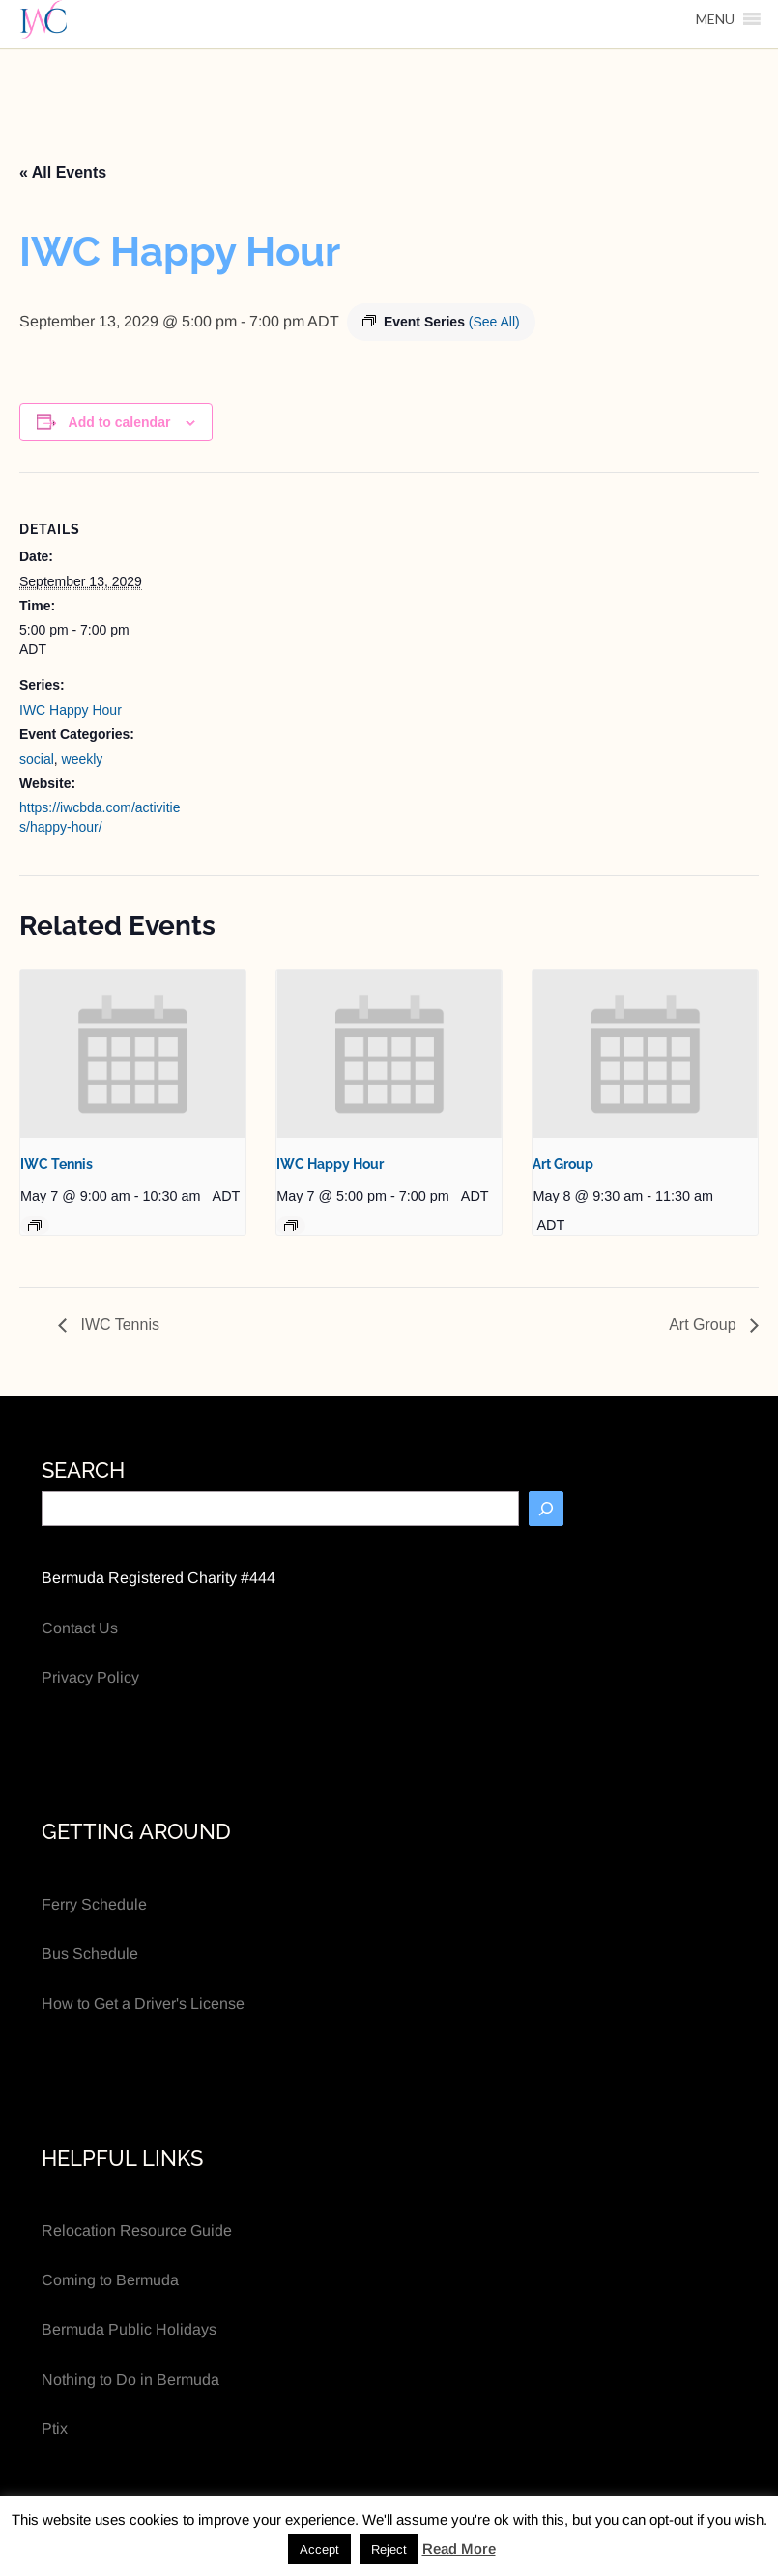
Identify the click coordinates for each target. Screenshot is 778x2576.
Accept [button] (319, 2549)
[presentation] (132, 1054)
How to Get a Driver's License (143, 2004)
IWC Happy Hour (70, 710)
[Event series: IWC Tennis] (35, 1225)
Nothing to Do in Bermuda (130, 2379)
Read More (459, 2548)
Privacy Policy (90, 1677)
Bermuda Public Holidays (129, 2329)
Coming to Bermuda (110, 2280)
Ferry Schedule (94, 1904)
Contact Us (80, 1628)
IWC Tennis (56, 1164)
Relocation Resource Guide (137, 2230)
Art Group (563, 1164)
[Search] (546, 1508)
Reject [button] (389, 2549)
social (36, 759)
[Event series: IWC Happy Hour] (291, 1225)
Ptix (55, 2428)
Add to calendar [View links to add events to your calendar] (120, 422)
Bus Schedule (90, 1953)
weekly (82, 759)
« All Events (62, 172)
